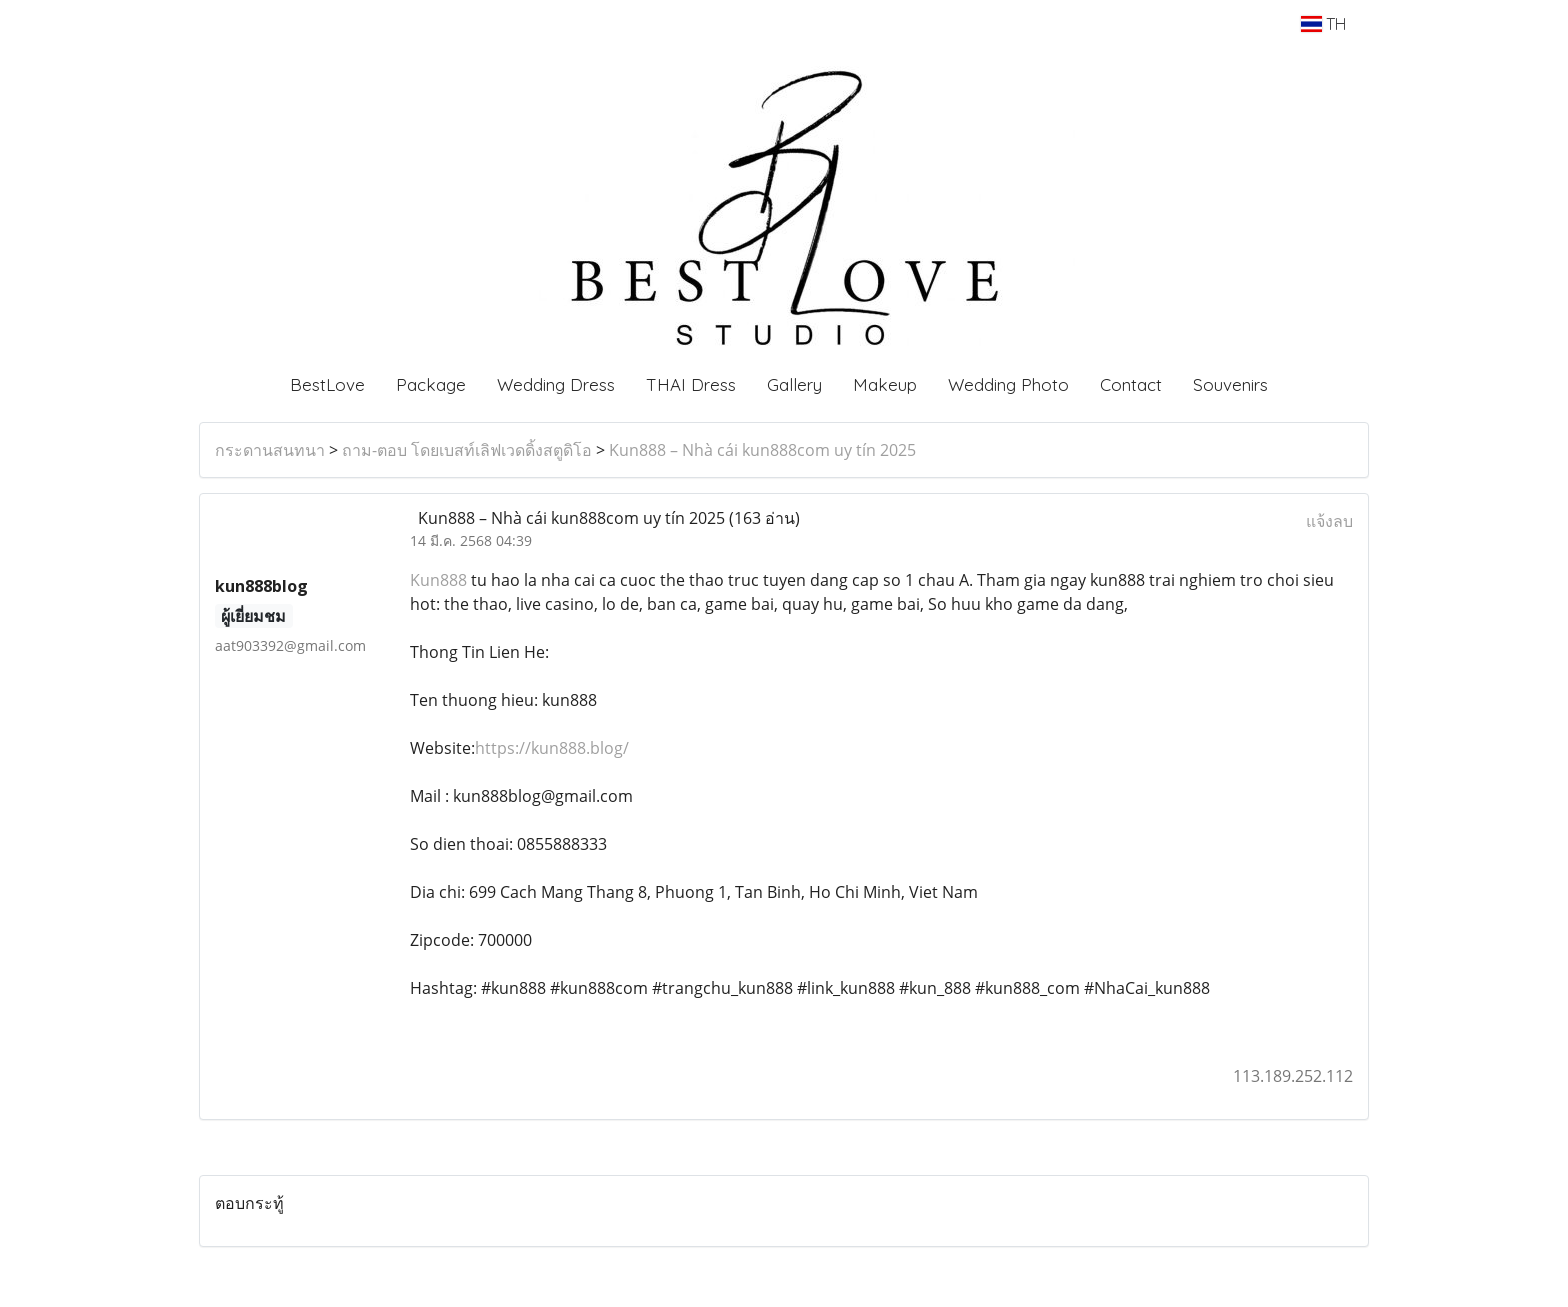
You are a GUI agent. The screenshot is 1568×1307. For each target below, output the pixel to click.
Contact (1131, 384)
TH (1323, 24)
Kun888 (438, 580)
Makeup (885, 384)
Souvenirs (1230, 384)
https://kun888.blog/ (552, 748)
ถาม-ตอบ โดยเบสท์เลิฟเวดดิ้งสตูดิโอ (467, 450)
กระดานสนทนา (270, 450)
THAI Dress (691, 384)
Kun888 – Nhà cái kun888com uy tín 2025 (762, 450)
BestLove (327, 384)
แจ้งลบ (1329, 521)
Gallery (794, 384)
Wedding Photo (1008, 384)
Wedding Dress (556, 384)
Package (431, 384)
